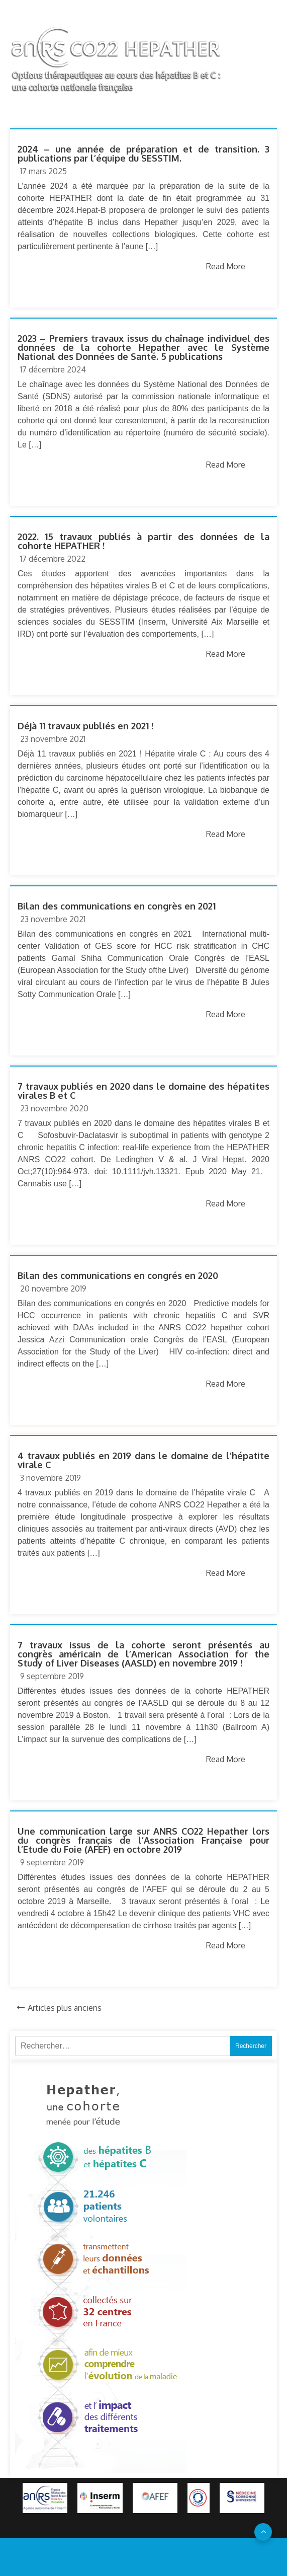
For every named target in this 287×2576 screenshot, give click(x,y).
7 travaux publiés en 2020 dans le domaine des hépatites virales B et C (143, 1091)
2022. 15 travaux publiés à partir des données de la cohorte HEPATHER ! (143, 541)
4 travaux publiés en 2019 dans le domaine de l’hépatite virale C (143, 1460)
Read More (225, 266)
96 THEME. (162, 2557)
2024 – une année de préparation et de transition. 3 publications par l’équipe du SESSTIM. (143, 153)
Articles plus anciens (65, 2008)
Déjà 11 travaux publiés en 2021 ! (85, 725)
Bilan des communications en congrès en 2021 (117, 906)
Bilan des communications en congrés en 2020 (118, 1275)
